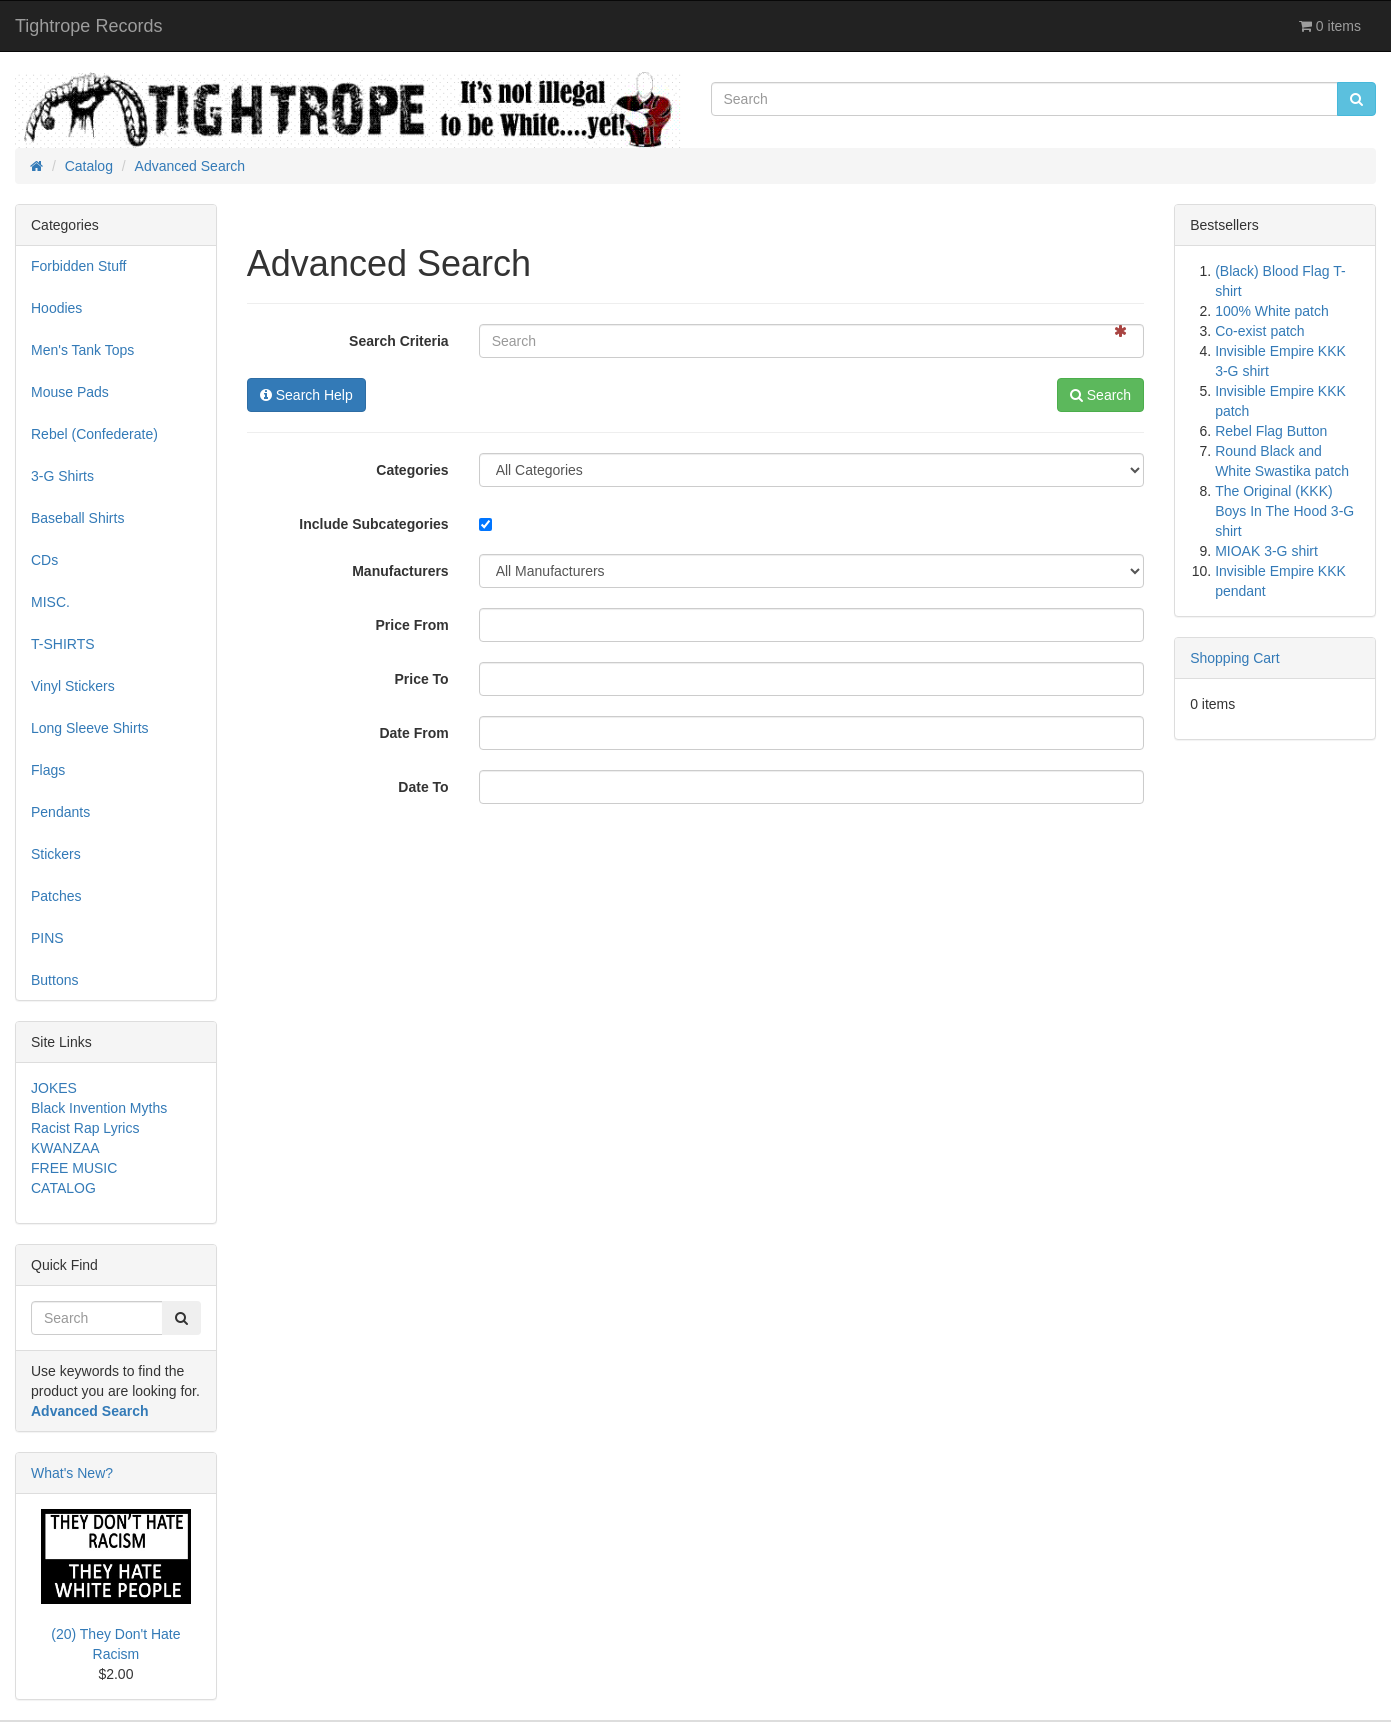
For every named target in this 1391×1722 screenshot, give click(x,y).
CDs (44, 560)
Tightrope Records (88, 26)
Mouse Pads (70, 392)
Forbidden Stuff (78, 266)
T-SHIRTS (63, 644)
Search (1100, 395)
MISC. (50, 602)
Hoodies (56, 308)
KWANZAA (65, 1148)
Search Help (306, 395)
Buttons (54, 980)
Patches (56, 896)
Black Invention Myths (99, 1108)
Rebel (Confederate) (94, 434)
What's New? (72, 1473)
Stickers (56, 854)
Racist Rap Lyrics (85, 1128)
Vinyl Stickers (73, 686)
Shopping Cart (1235, 658)
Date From (413, 733)
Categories (412, 470)
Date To (423, 787)
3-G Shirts (62, 476)
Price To (421, 679)
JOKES (54, 1088)
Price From (412, 625)
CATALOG (63, 1188)
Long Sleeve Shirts (90, 728)
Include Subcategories (373, 524)
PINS (47, 938)
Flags (48, 770)
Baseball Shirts (77, 518)
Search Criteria (399, 341)
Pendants (60, 812)
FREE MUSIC (74, 1168)
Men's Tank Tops (82, 350)
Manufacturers (400, 571)
